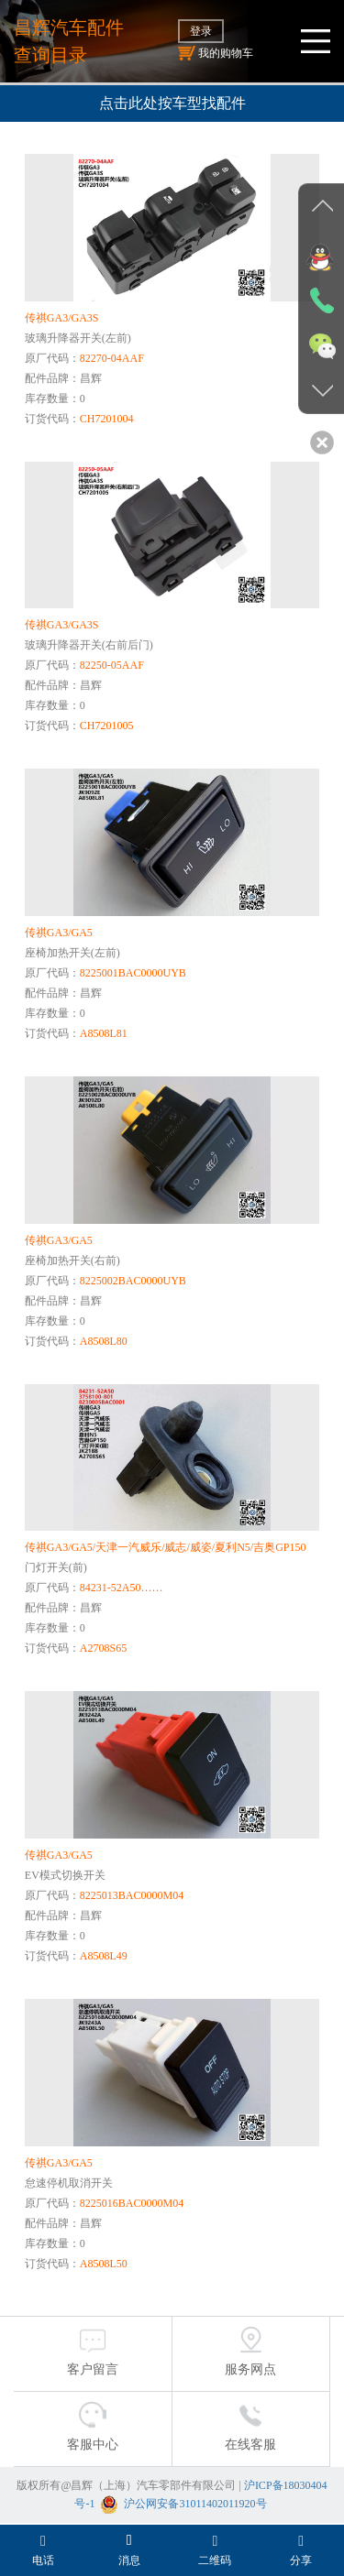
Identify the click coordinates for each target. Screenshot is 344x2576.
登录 (201, 31)
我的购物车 (215, 53)
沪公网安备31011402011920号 (195, 2503)
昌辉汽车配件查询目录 (69, 41)
